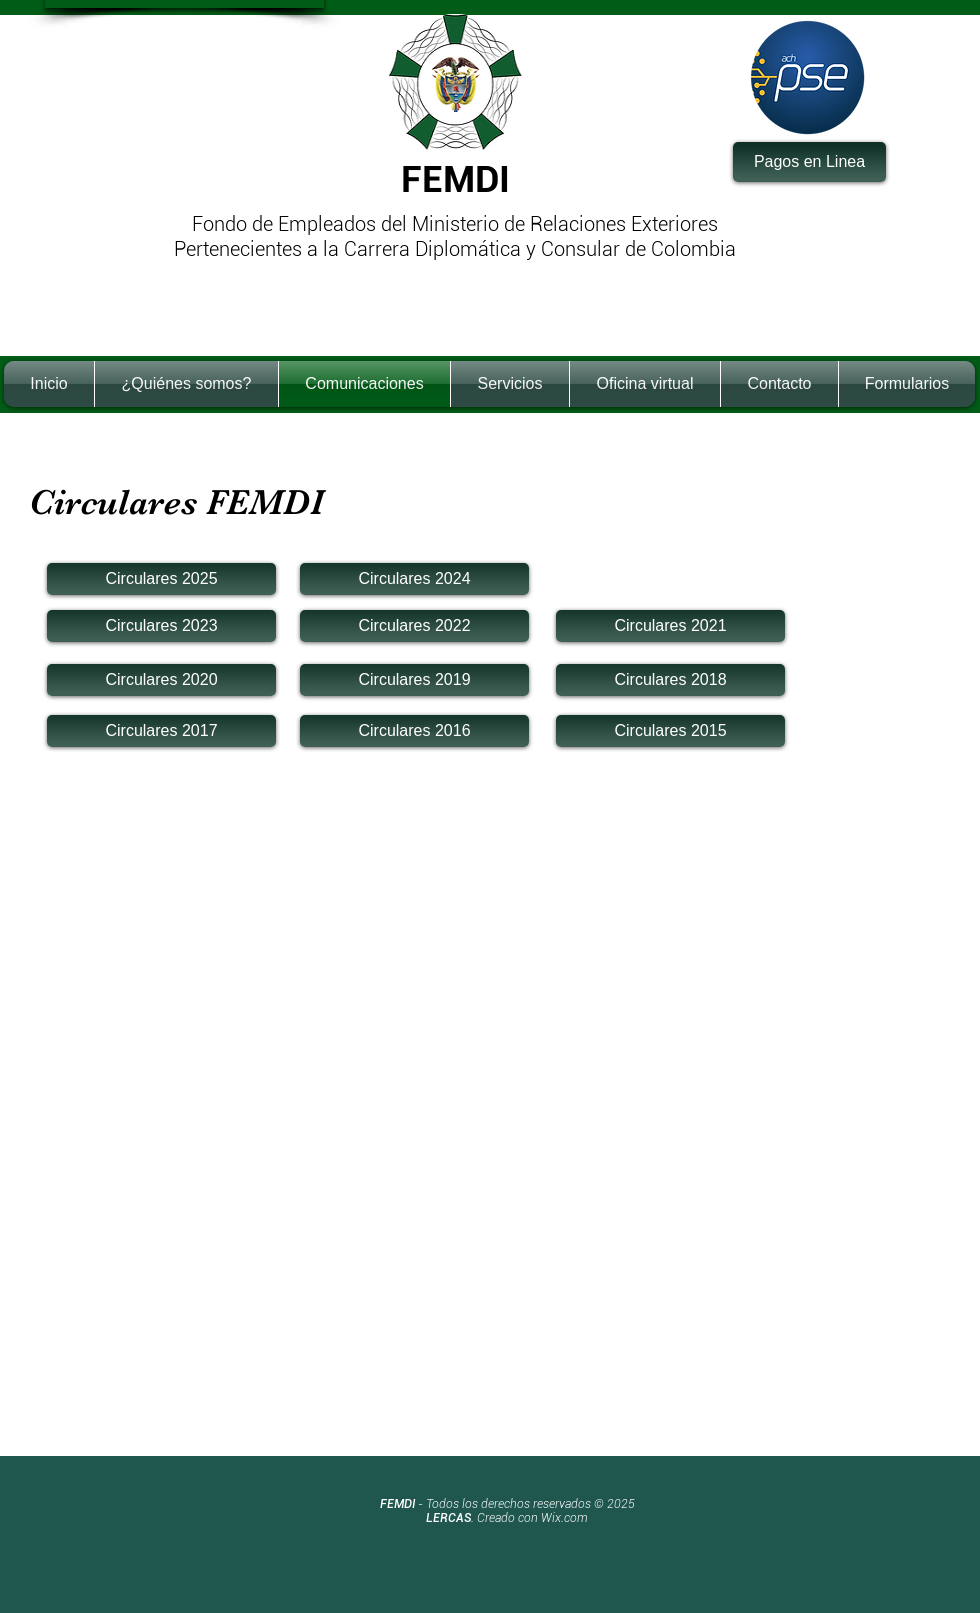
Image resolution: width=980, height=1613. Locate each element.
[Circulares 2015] (670, 731)
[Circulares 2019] (414, 680)
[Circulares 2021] (670, 626)
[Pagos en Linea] (809, 162)
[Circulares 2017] (161, 731)
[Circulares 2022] (414, 626)
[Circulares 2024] (414, 579)
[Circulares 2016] (414, 731)
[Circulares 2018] (670, 680)
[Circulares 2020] (161, 680)
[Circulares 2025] (161, 579)
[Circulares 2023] (161, 626)
